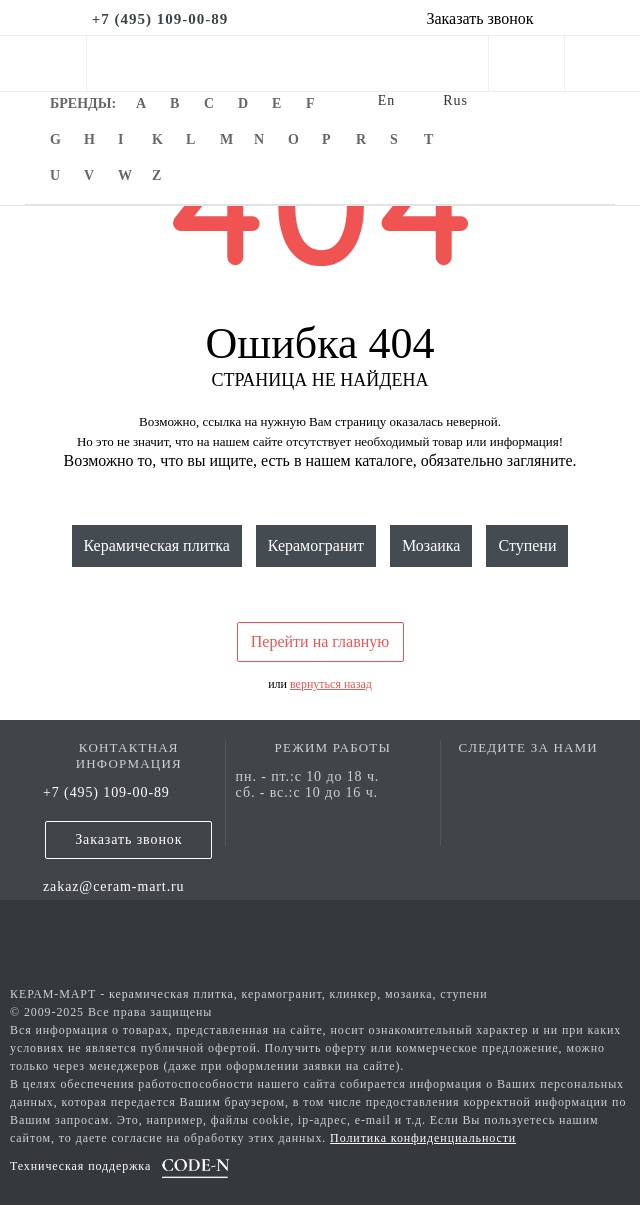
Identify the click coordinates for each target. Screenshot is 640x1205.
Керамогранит (316, 545)
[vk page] (528, 776)
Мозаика (431, 545)
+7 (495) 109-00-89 (106, 792)
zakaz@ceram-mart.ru (114, 886)
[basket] (602, 67)
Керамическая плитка (157, 545)
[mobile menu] (43, 63)
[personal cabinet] (526, 67)
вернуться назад (331, 684)
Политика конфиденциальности (423, 1138)
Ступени (527, 545)
